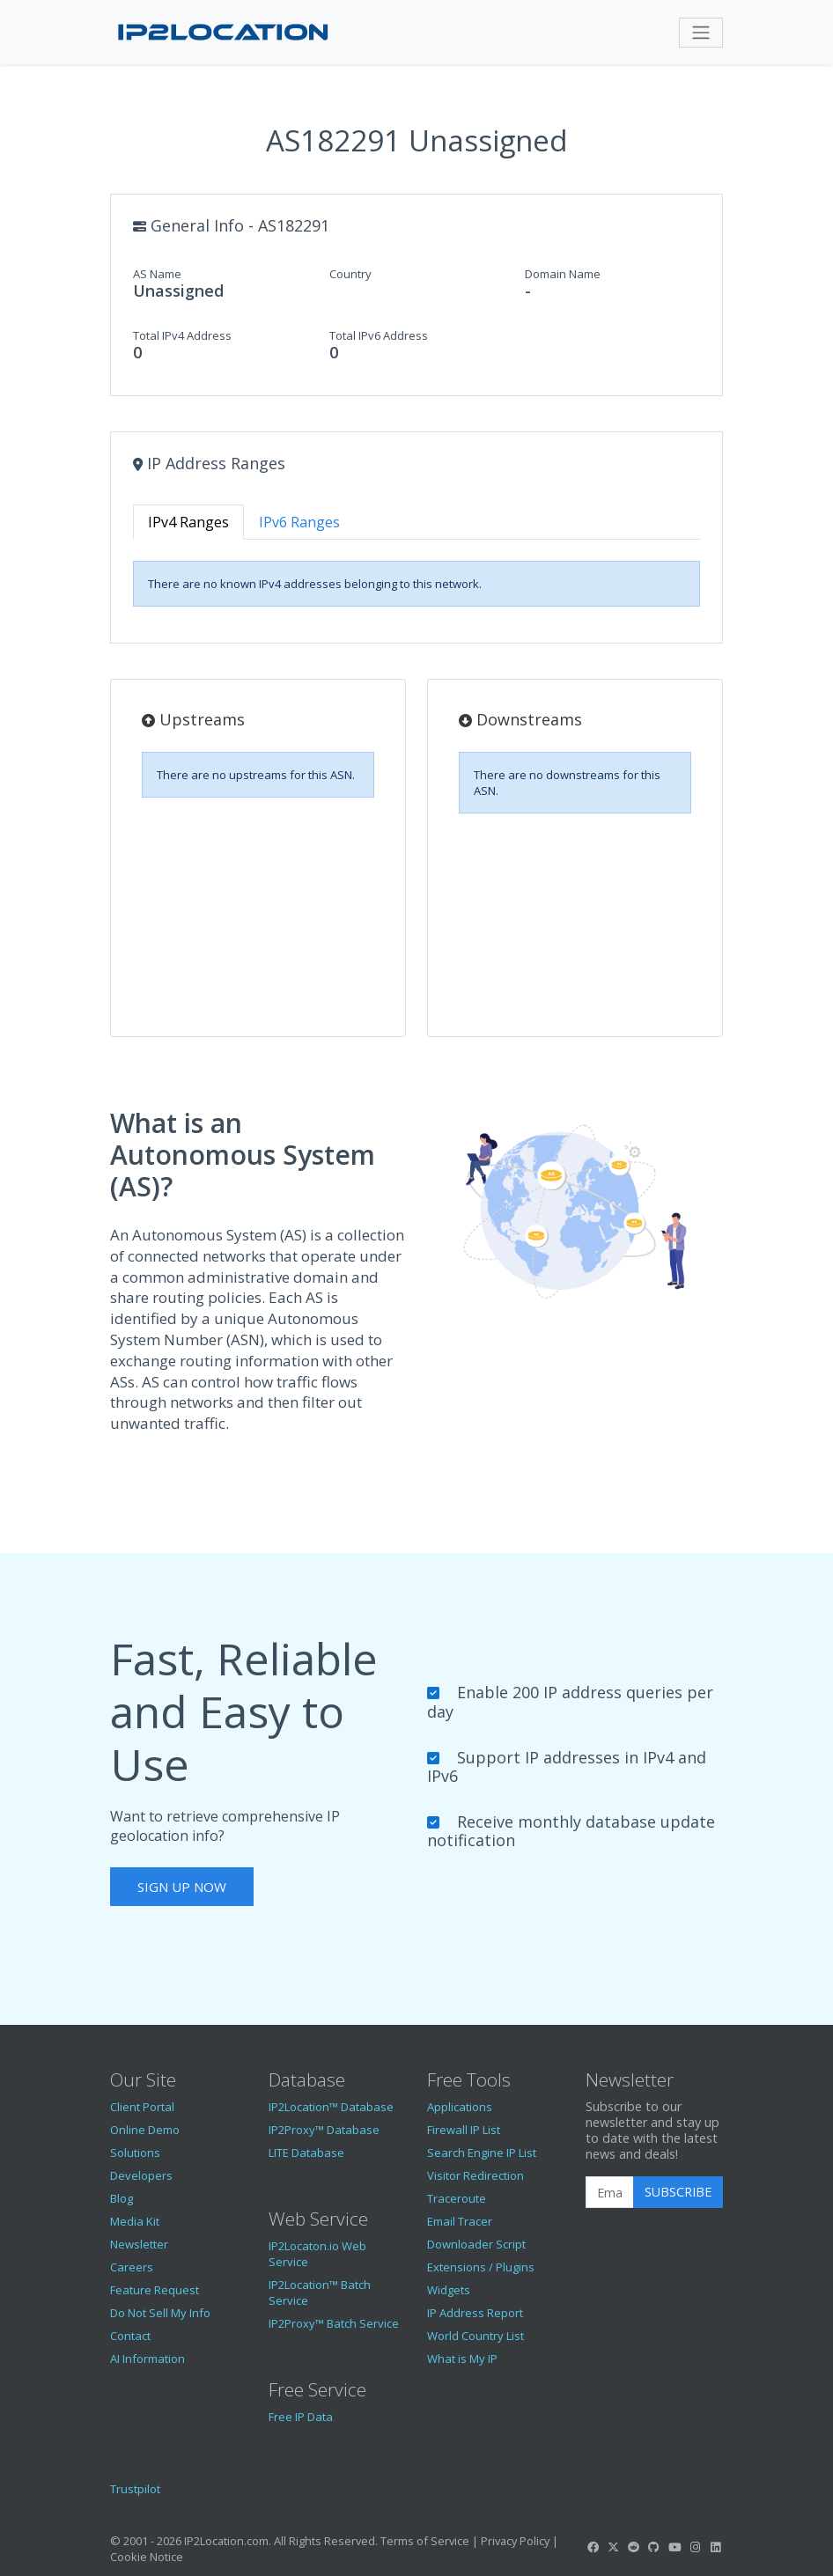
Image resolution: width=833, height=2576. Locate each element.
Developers (141, 2175)
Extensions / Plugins (480, 2267)
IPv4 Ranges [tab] (188, 522)
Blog (121, 2198)
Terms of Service (424, 2541)
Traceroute (456, 2198)
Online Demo (145, 2130)
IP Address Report (475, 2313)
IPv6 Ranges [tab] (299, 522)
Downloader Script (476, 2244)
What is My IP (462, 2358)
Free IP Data (301, 2417)
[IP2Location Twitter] (613, 2547)
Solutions (135, 2152)
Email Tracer (459, 2221)
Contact (130, 2336)
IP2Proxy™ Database (324, 2130)
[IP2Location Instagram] (695, 2547)
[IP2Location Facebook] (593, 2547)
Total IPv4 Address (182, 335)
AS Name (157, 274)
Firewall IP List (463, 2130)
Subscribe (678, 2191)
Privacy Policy (515, 2541)
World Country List (475, 2336)
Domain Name (563, 274)
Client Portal (142, 2107)
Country (350, 274)
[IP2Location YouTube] (674, 2547)
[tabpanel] (416, 584)
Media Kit (134, 2221)
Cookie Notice (146, 2557)
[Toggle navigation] (701, 33)
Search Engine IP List (481, 2152)
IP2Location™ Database (331, 2107)
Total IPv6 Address (378, 335)
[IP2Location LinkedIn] (716, 2547)
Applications (459, 2107)
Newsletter (139, 2244)
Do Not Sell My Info (160, 2313)
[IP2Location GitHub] (654, 2547)
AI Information (147, 2358)
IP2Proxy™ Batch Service (334, 2323)
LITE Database (306, 2152)
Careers (131, 2267)
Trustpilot (135, 2489)
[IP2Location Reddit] (634, 2547)
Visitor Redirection (475, 2175)
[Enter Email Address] (610, 2192)
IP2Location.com (226, 2541)
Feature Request (154, 2290)
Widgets (448, 2290)
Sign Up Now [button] (181, 1886)
